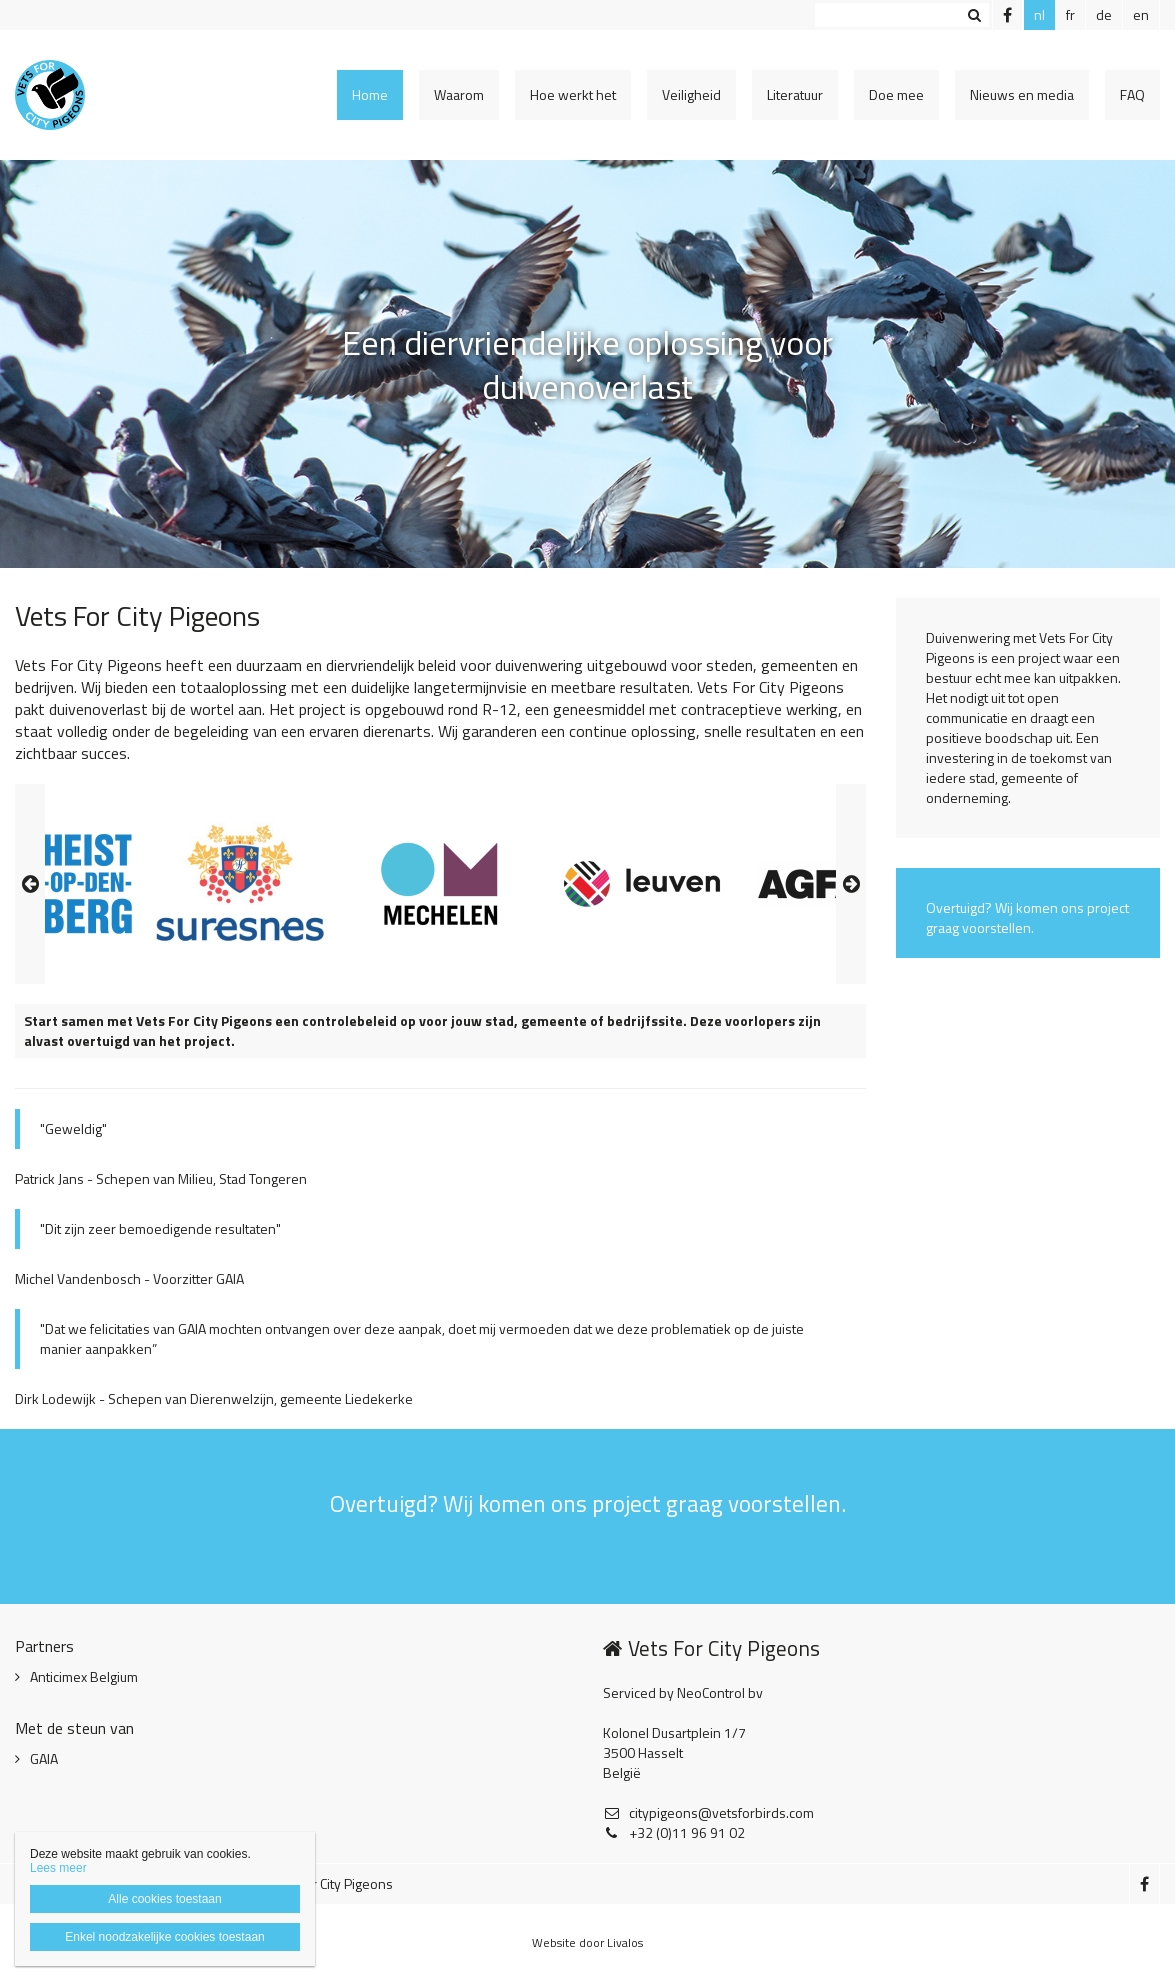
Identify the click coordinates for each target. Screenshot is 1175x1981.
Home (370, 94)
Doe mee (896, 94)
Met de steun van (74, 1728)
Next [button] (851, 884)
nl (1039, 14)
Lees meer (58, 1868)
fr (1070, 14)
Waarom (459, 94)
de (1104, 14)
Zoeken (974, 15)
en (1141, 14)
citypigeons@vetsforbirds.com (708, 1813)
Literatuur (795, 94)
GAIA (44, 1759)
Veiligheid (691, 94)
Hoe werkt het (573, 94)
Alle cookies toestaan (164, 1899)
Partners (44, 1646)
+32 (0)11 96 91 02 (674, 1833)
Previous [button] (30, 884)
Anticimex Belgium (84, 1677)
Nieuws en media (1022, 94)
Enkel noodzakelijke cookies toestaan (164, 1937)
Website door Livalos (587, 1942)
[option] (441, 884)
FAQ (1132, 94)
